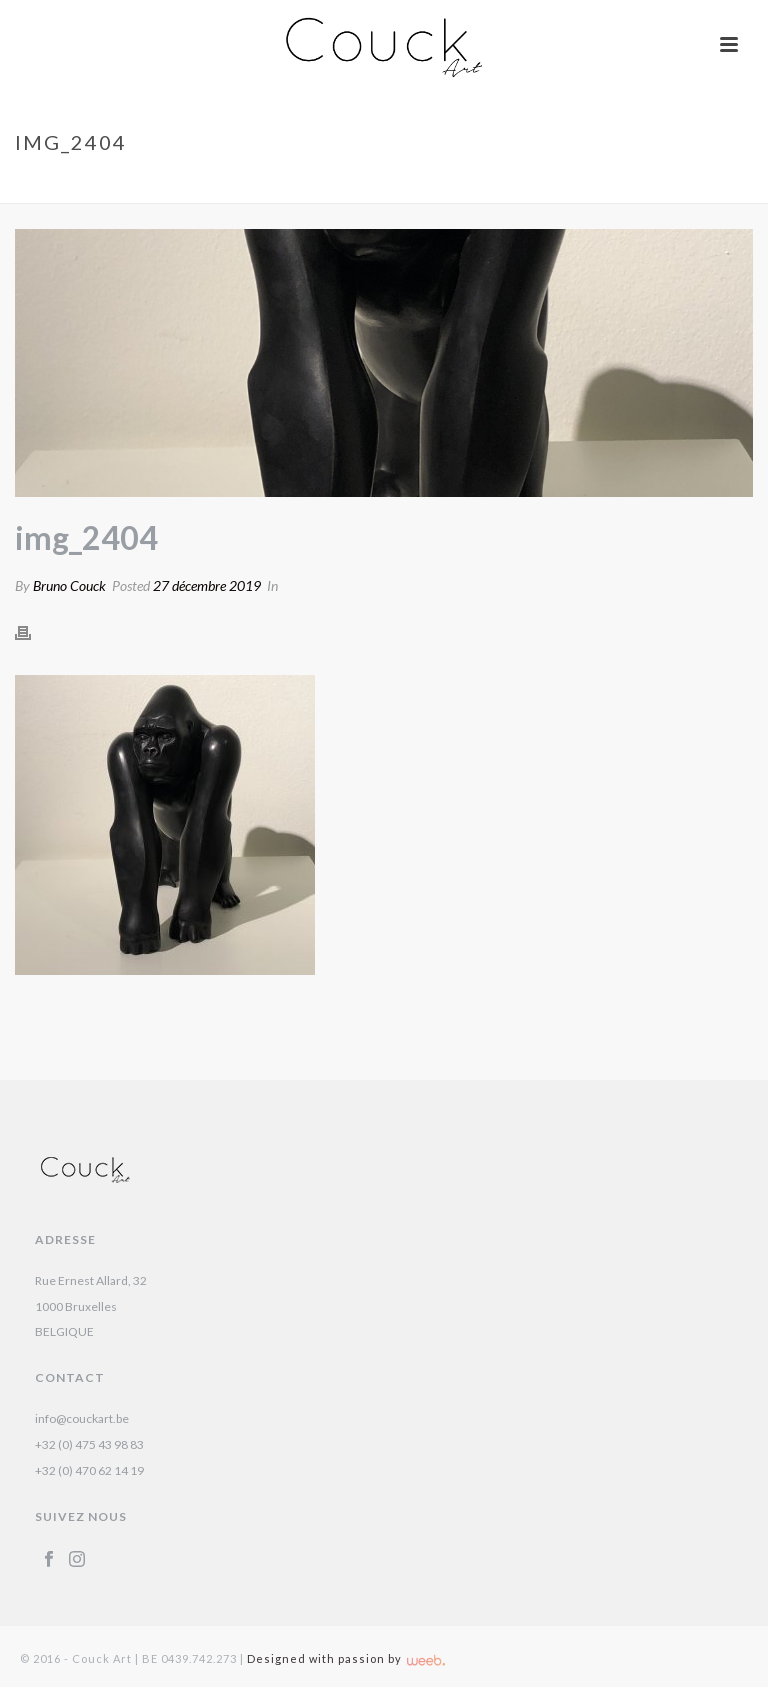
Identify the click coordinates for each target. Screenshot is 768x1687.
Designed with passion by (346, 1658)
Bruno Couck (69, 585)
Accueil (459, 184)
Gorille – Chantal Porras (581, 184)
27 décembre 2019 (207, 585)
